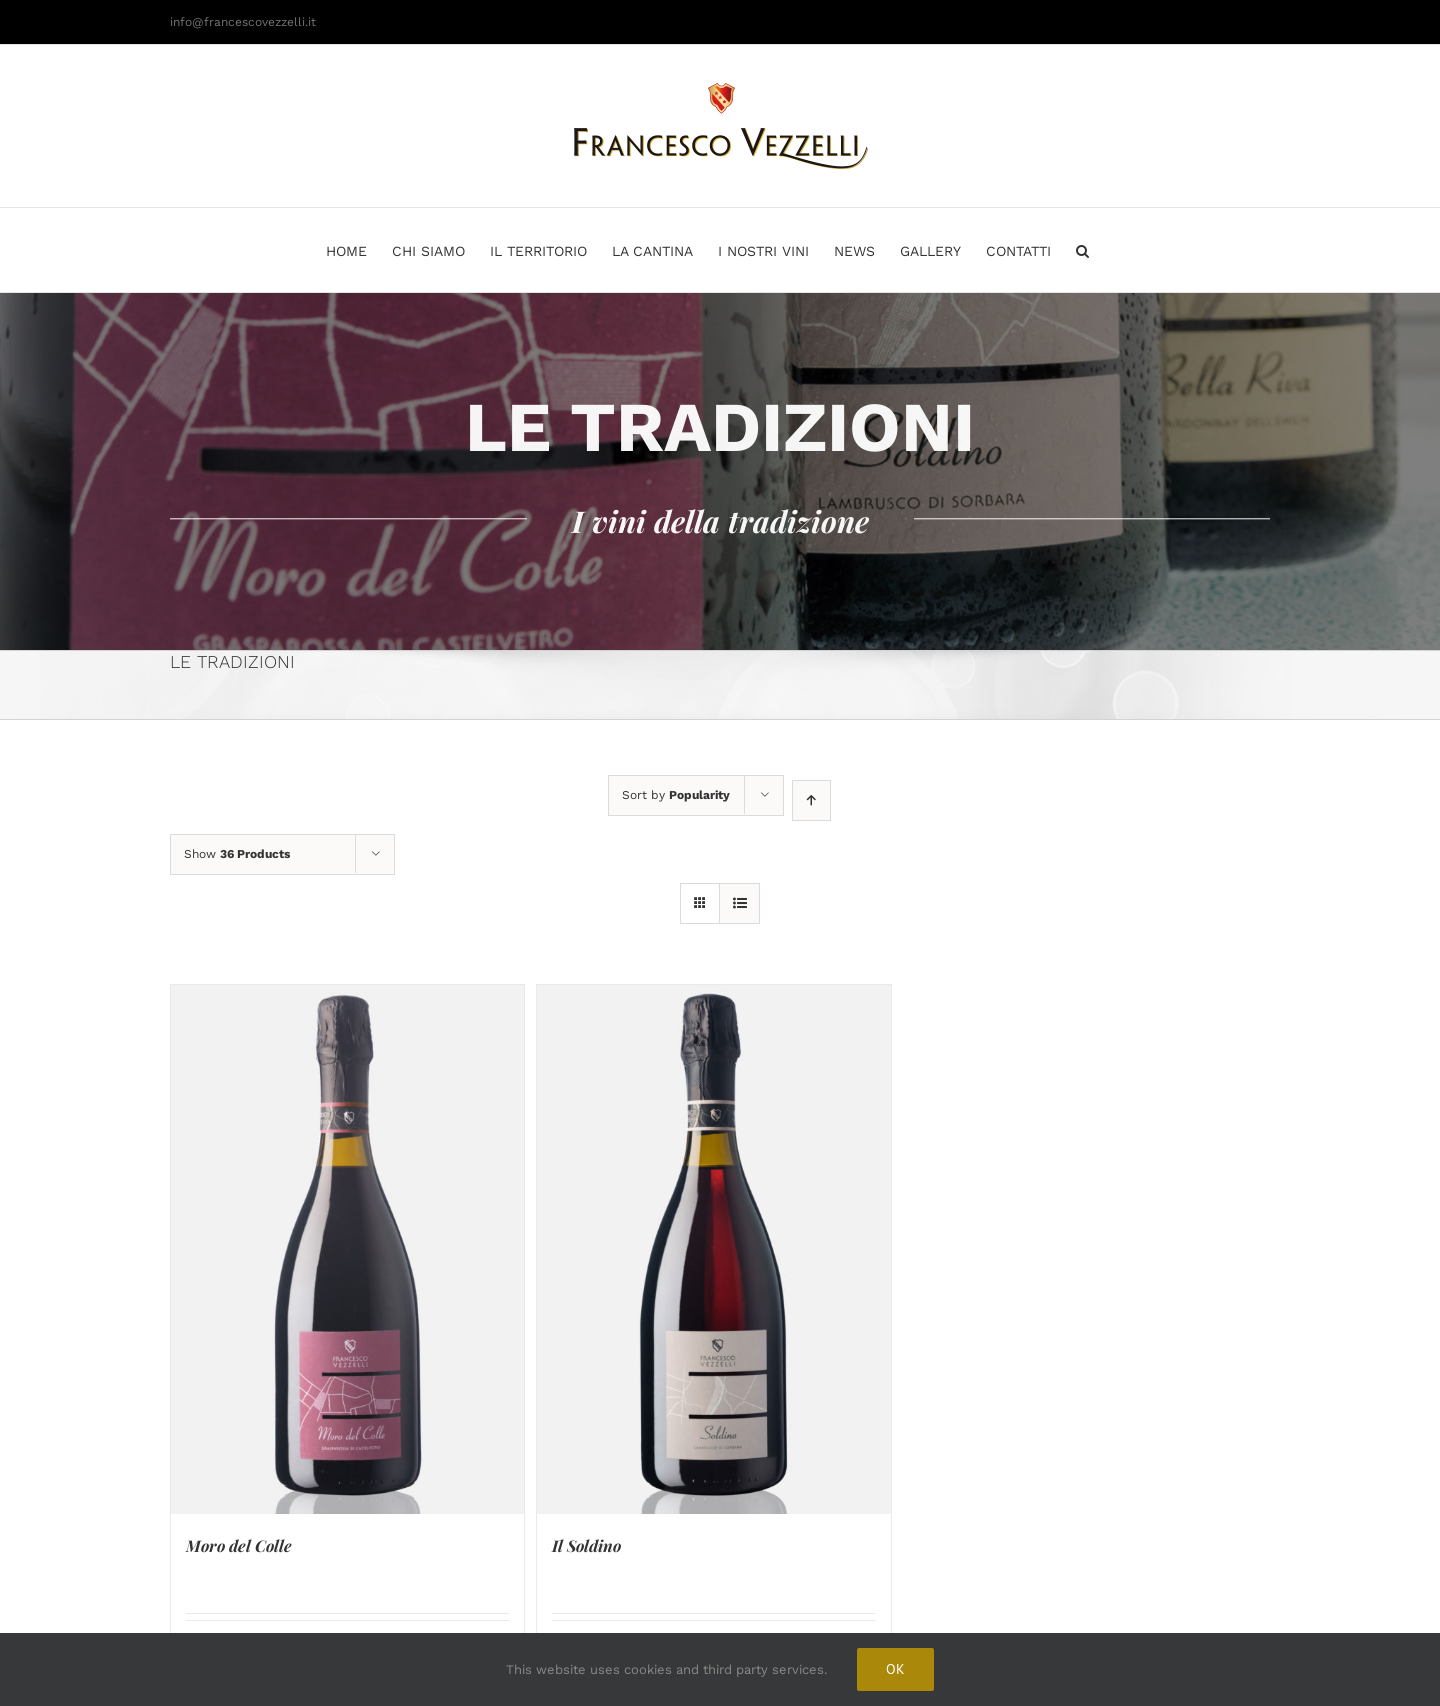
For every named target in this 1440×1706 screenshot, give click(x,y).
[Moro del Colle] (347, 1249)
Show (237, 854)
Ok (895, 1669)
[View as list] (739, 903)
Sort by (676, 795)
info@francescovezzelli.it (243, 22)
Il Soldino (586, 1545)
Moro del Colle (239, 1545)
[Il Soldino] (713, 1249)
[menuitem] (359, 250)
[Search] (1082, 250)
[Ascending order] (811, 800)
